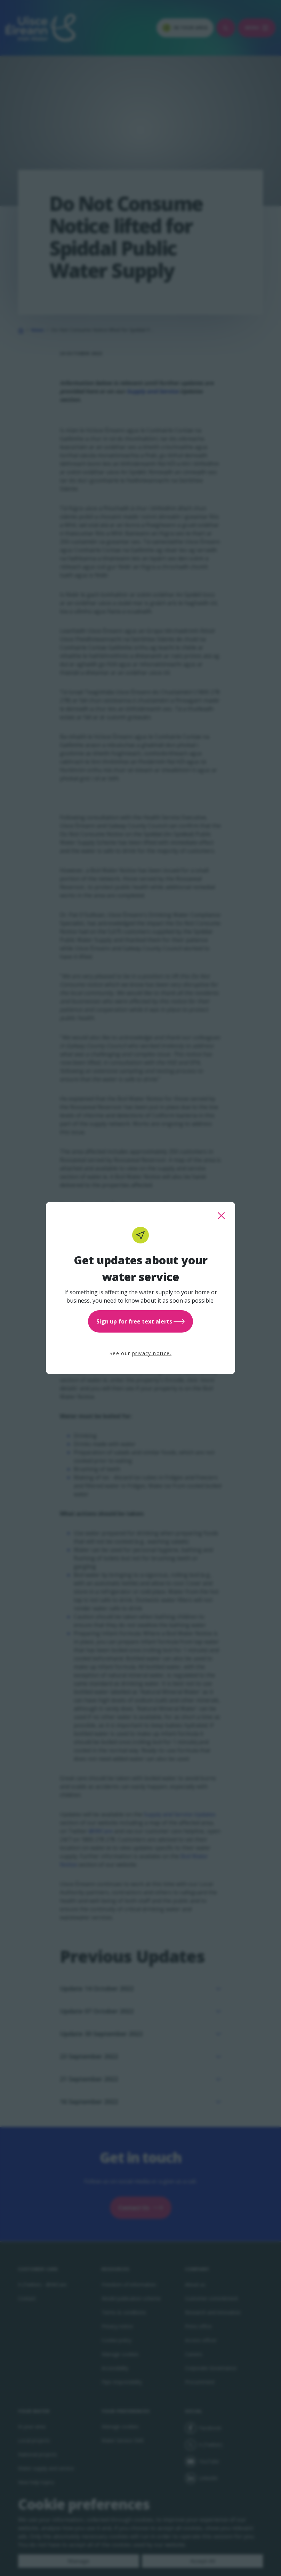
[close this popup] (221, 1215)
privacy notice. (151, 1353)
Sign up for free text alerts (140, 1321)
